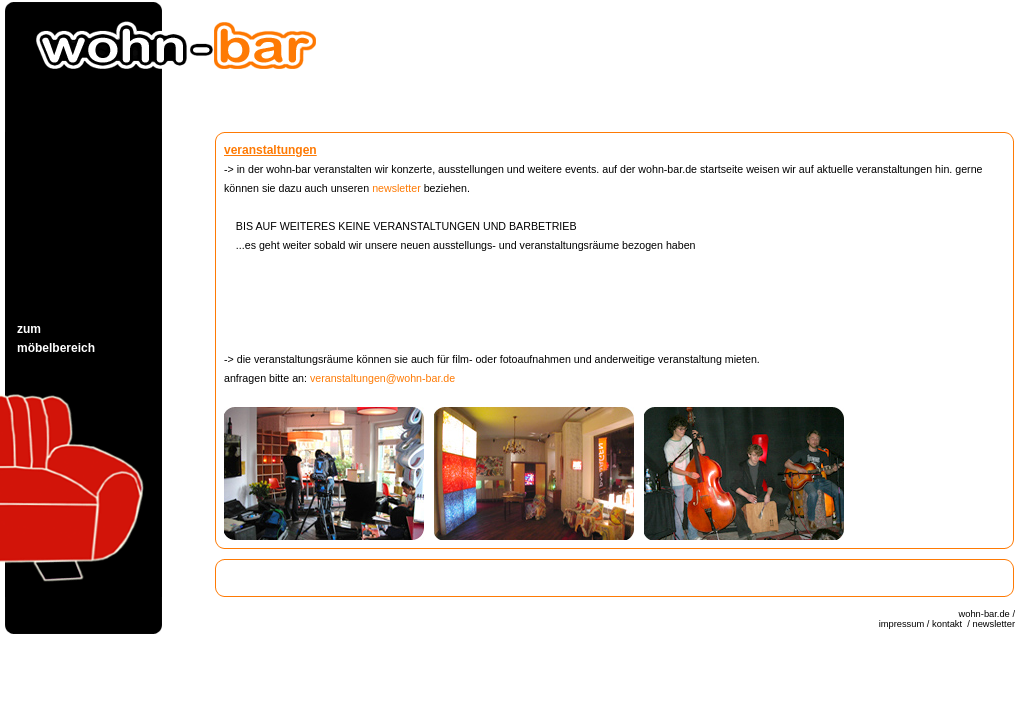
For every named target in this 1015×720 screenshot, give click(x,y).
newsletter (396, 188)
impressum (902, 624)
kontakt (948, 624)
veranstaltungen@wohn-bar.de (382, 378)
